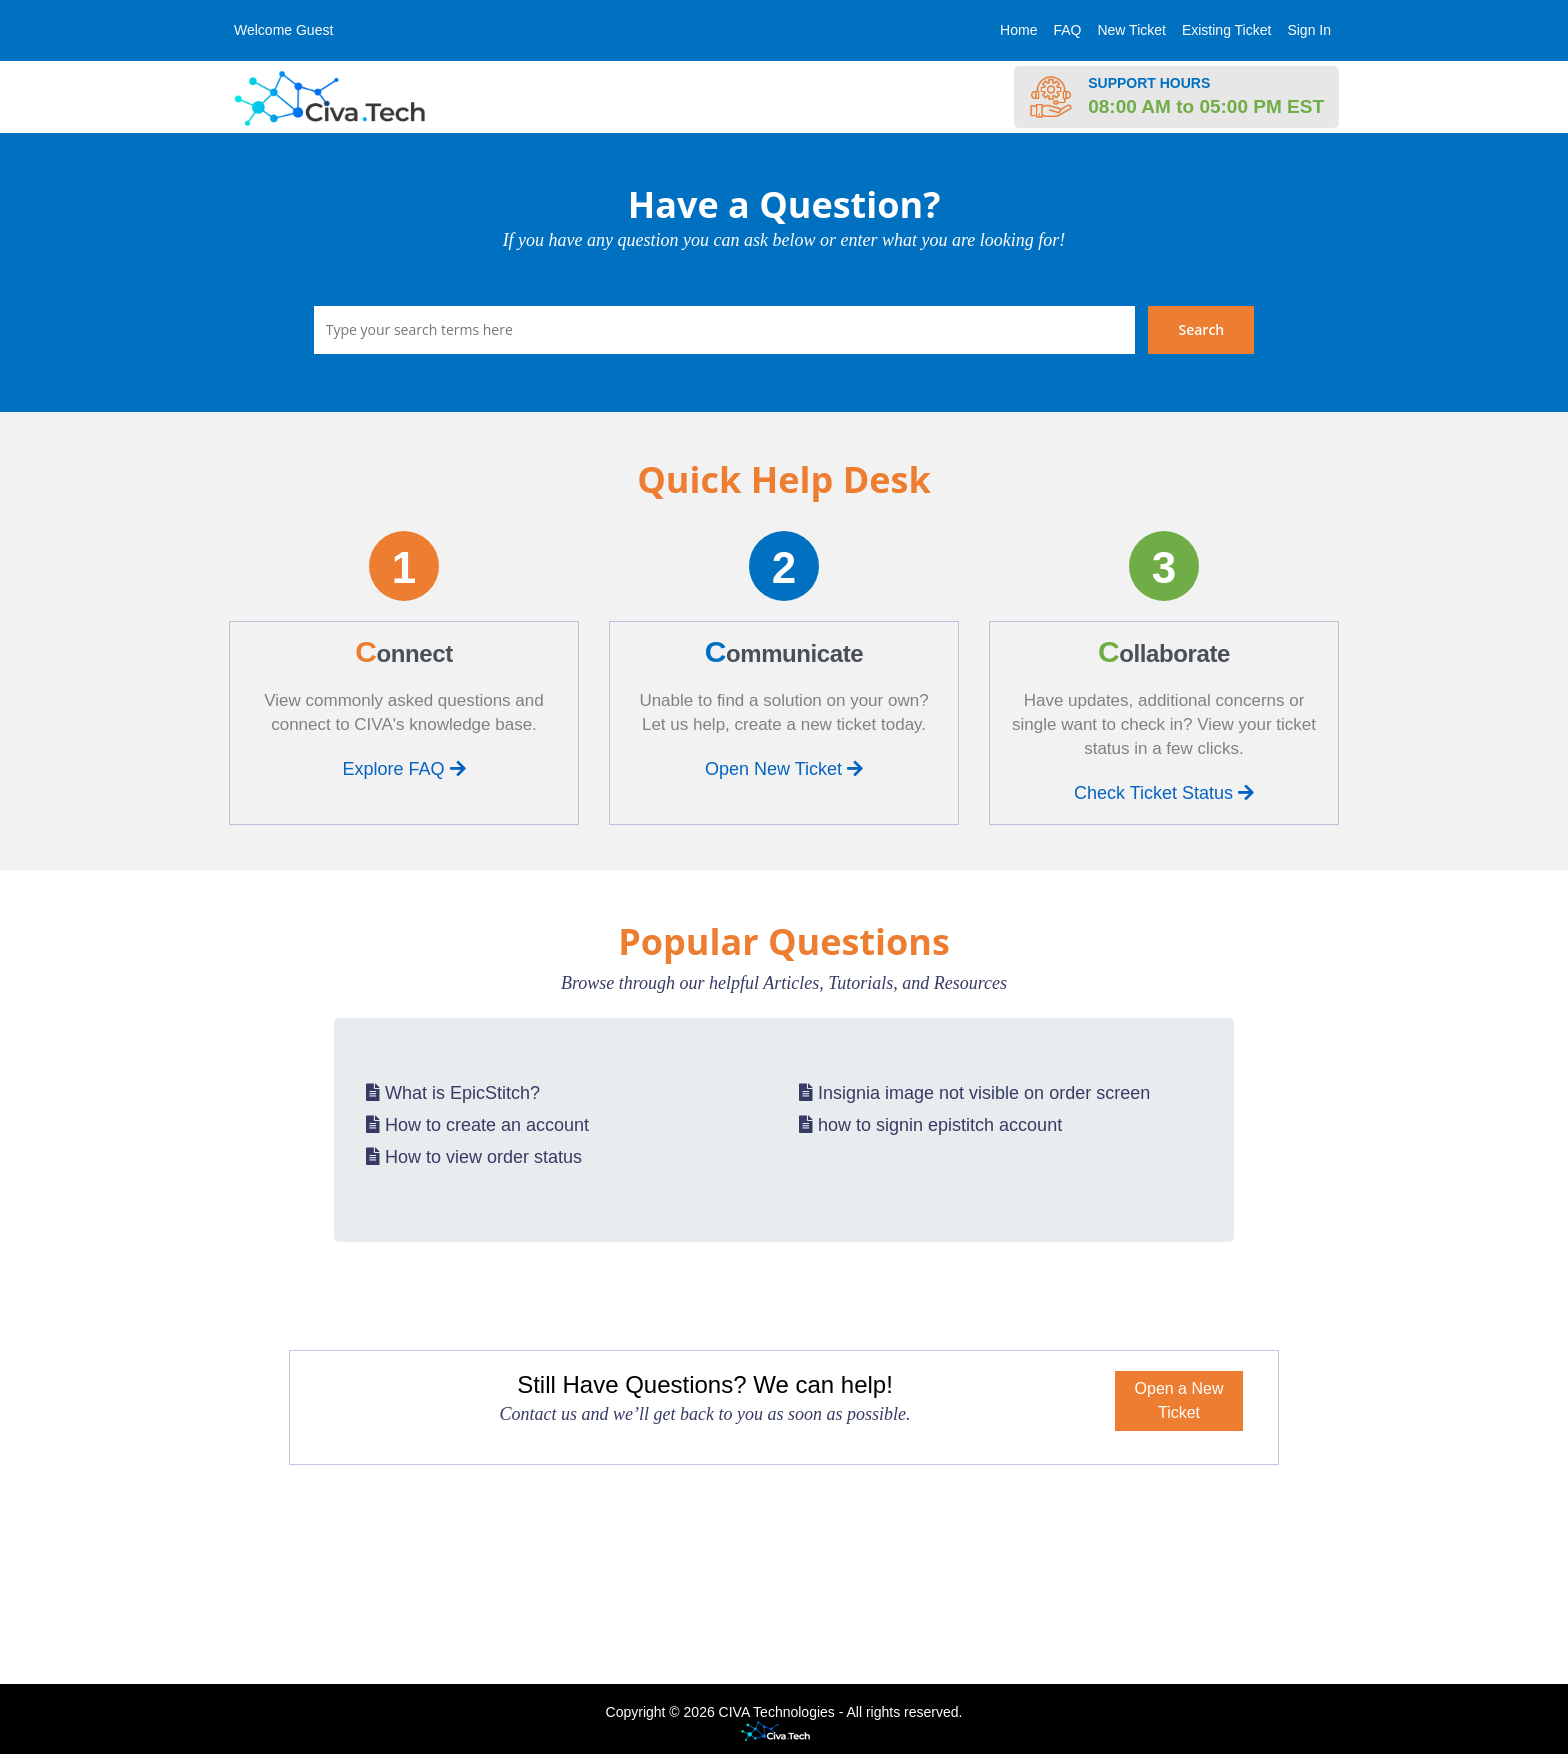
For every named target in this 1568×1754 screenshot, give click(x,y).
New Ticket (1131, 30)
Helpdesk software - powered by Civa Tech (784, 1732)
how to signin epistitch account (930, 1125)
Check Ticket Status (1164, 793)
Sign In (1309, 30)
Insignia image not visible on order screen (974, 1093)
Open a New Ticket (1179, 1400)
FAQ (1067, 30)
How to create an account (477, 1125)
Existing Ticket (1226, 30)
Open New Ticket (784, 769)
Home (1018, 30)
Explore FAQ (403, 769)
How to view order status (474, 1157)
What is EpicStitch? (453, 1093)
